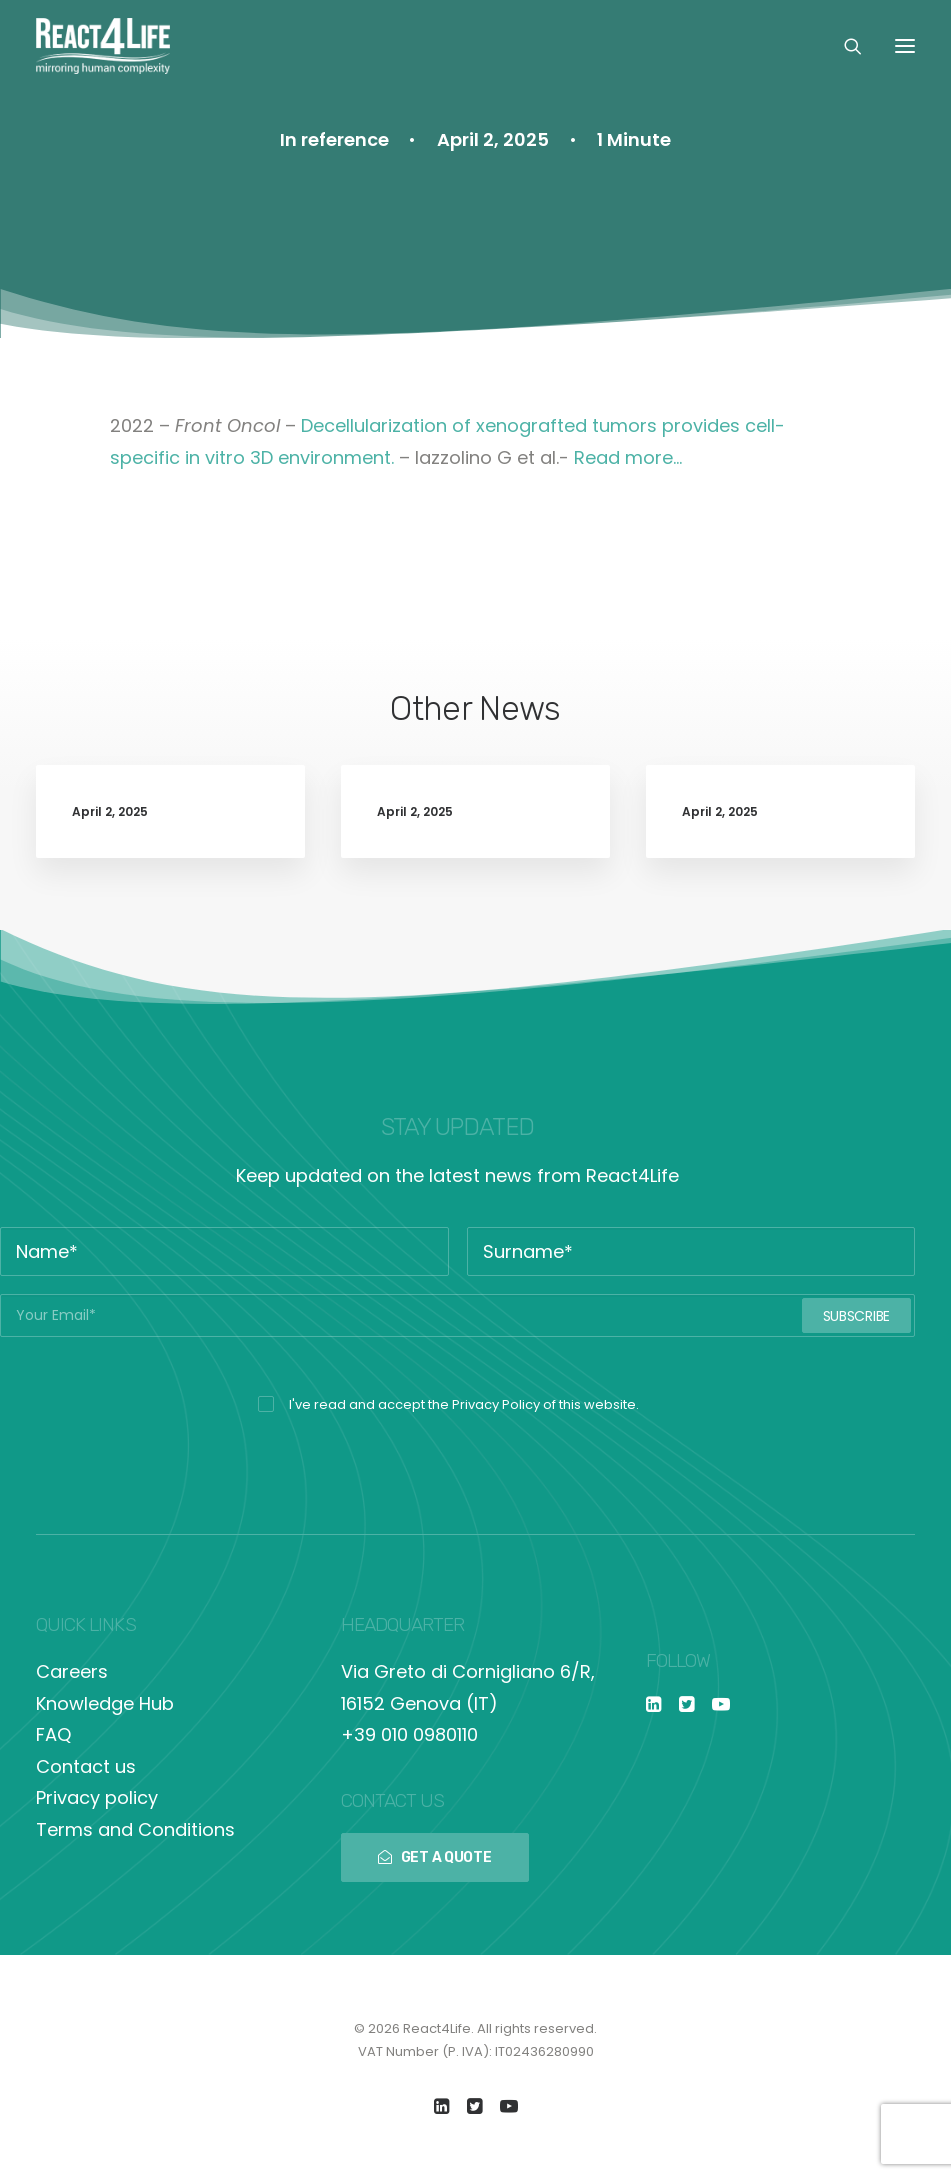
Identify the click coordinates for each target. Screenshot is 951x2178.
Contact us (86, 1766)
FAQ (53, 1734)
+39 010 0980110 (409, 1734)
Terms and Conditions (135, 1829)
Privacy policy (97, 1797)
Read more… (628, 457)
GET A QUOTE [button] (435, 1857)
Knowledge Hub (105, 1703)
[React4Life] (103, 46)
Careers (72, 1671)
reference (345, 139)
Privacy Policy (496, 1404)
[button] (905, 46)
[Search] (844, 46)
